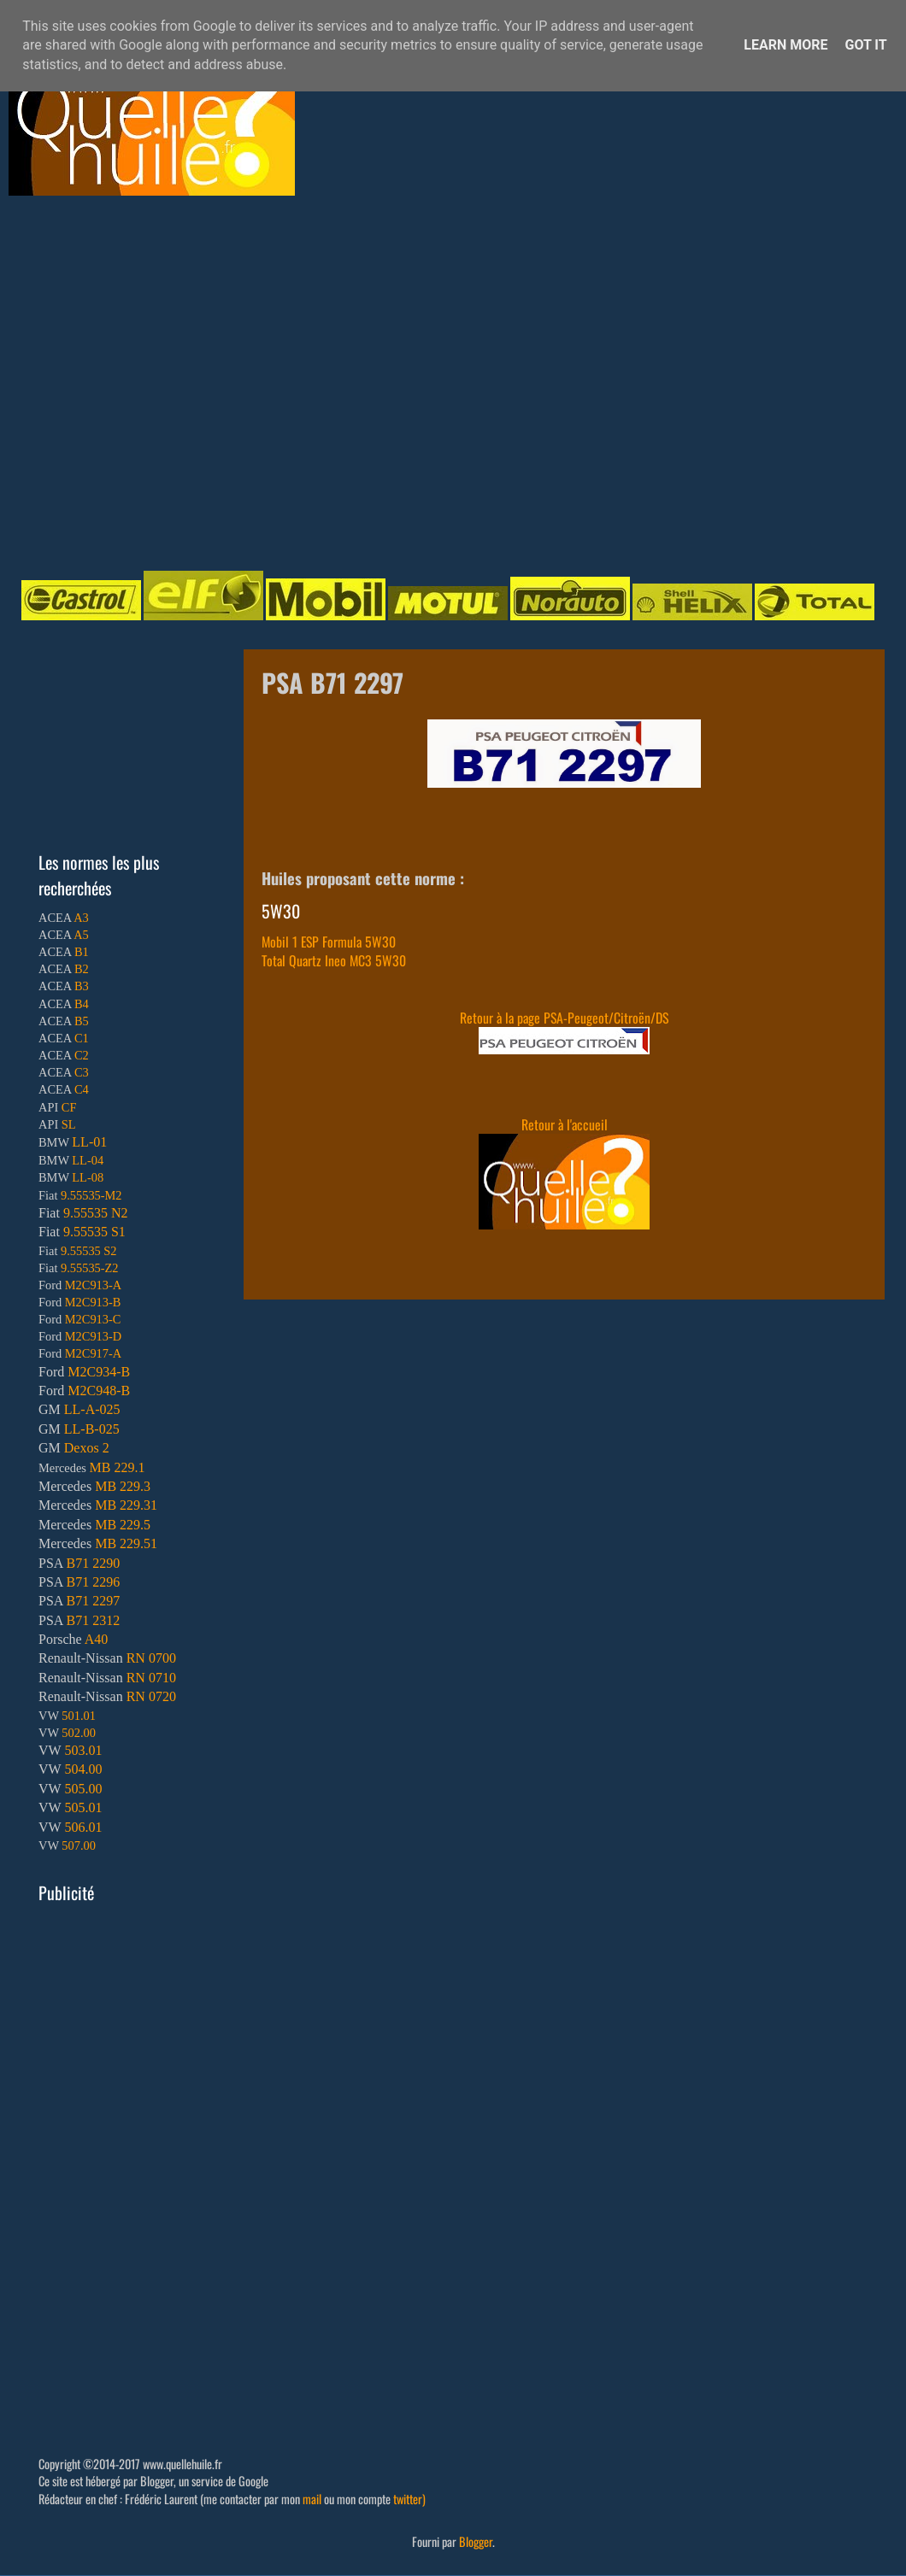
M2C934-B (99, 1371)
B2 (81, 969)
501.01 (79, 1715)
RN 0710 (151, 1677)
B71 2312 (93, 1620)
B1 (81, 952)
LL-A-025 (92, 1409)
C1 (81, 1038)
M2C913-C (93, 1319)
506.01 (83, 1827)
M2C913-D (93, 1336)
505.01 (83, 1807)
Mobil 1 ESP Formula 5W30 (329, 941)
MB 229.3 (122, 1486)
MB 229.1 (117, 1467)
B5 (81, 1021)
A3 (81, 917)
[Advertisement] (160, 381)
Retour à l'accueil (564, 1124)
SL (69, 1124)
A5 (81, 935)
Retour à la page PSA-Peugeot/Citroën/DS (564, 1017)
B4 (81, 1004)
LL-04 (87, 1160)
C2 (81, 1055)
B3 (81, 986)
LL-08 (87, 1177)
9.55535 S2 (89, 1251)
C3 (81, 1072)
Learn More (785, 45)
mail (312, 2499)
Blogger (475, 2541)
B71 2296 (93, 1582)
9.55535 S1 (94, 1231)
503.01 (83, 1750)
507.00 (79, 1845)
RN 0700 (151, 1658)
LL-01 (89, 1142)
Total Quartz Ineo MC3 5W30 (334, 960)
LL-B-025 (92, 1429)
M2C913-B (93, 1302)
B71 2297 (93, 1600)
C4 (81, 1089)
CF (69, 1107)
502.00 (79, 1733)
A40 (97, 1639)
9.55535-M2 (91, 1195)
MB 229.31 (126, 1505)
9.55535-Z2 (90, 1268)
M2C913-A (93, 1285)
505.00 (83, 1788)
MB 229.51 (126, 1543)
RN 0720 (151, 1696)
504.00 (83, 1769)
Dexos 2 (86, 1448)
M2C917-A (93, 1353)
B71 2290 (93, 1563)
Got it (865, 45)
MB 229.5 (122, 1524)
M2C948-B (99, 1390)
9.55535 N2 (95, 1213)
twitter (407, 2499)
